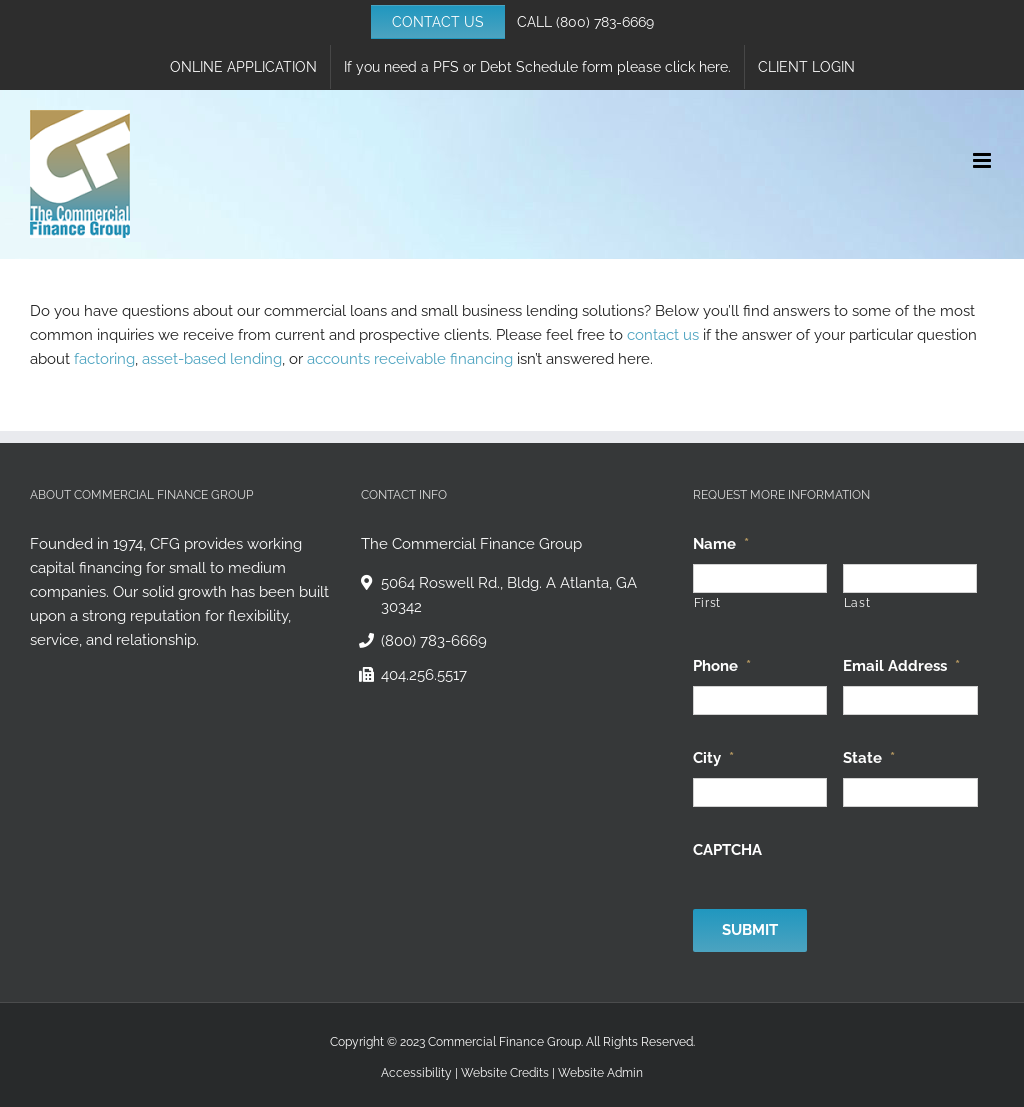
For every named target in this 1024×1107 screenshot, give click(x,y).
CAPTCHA (727, 850)
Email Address (901, 666)
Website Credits (505, 1073)
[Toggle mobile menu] (983, 160)
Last (857, 603)
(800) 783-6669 (605, 22)
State (869, 758)
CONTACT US (438, 22)
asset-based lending (212, 359)
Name (721, 544)
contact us (663, 335)
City (713, 758)
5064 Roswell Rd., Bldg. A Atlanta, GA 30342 (509, 595)
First (707, 603)
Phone (722, 666)
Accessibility (416, 1073)
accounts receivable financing (410, 359)
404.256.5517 (424, 675)
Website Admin (600, 1073)
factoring (104, 359)
